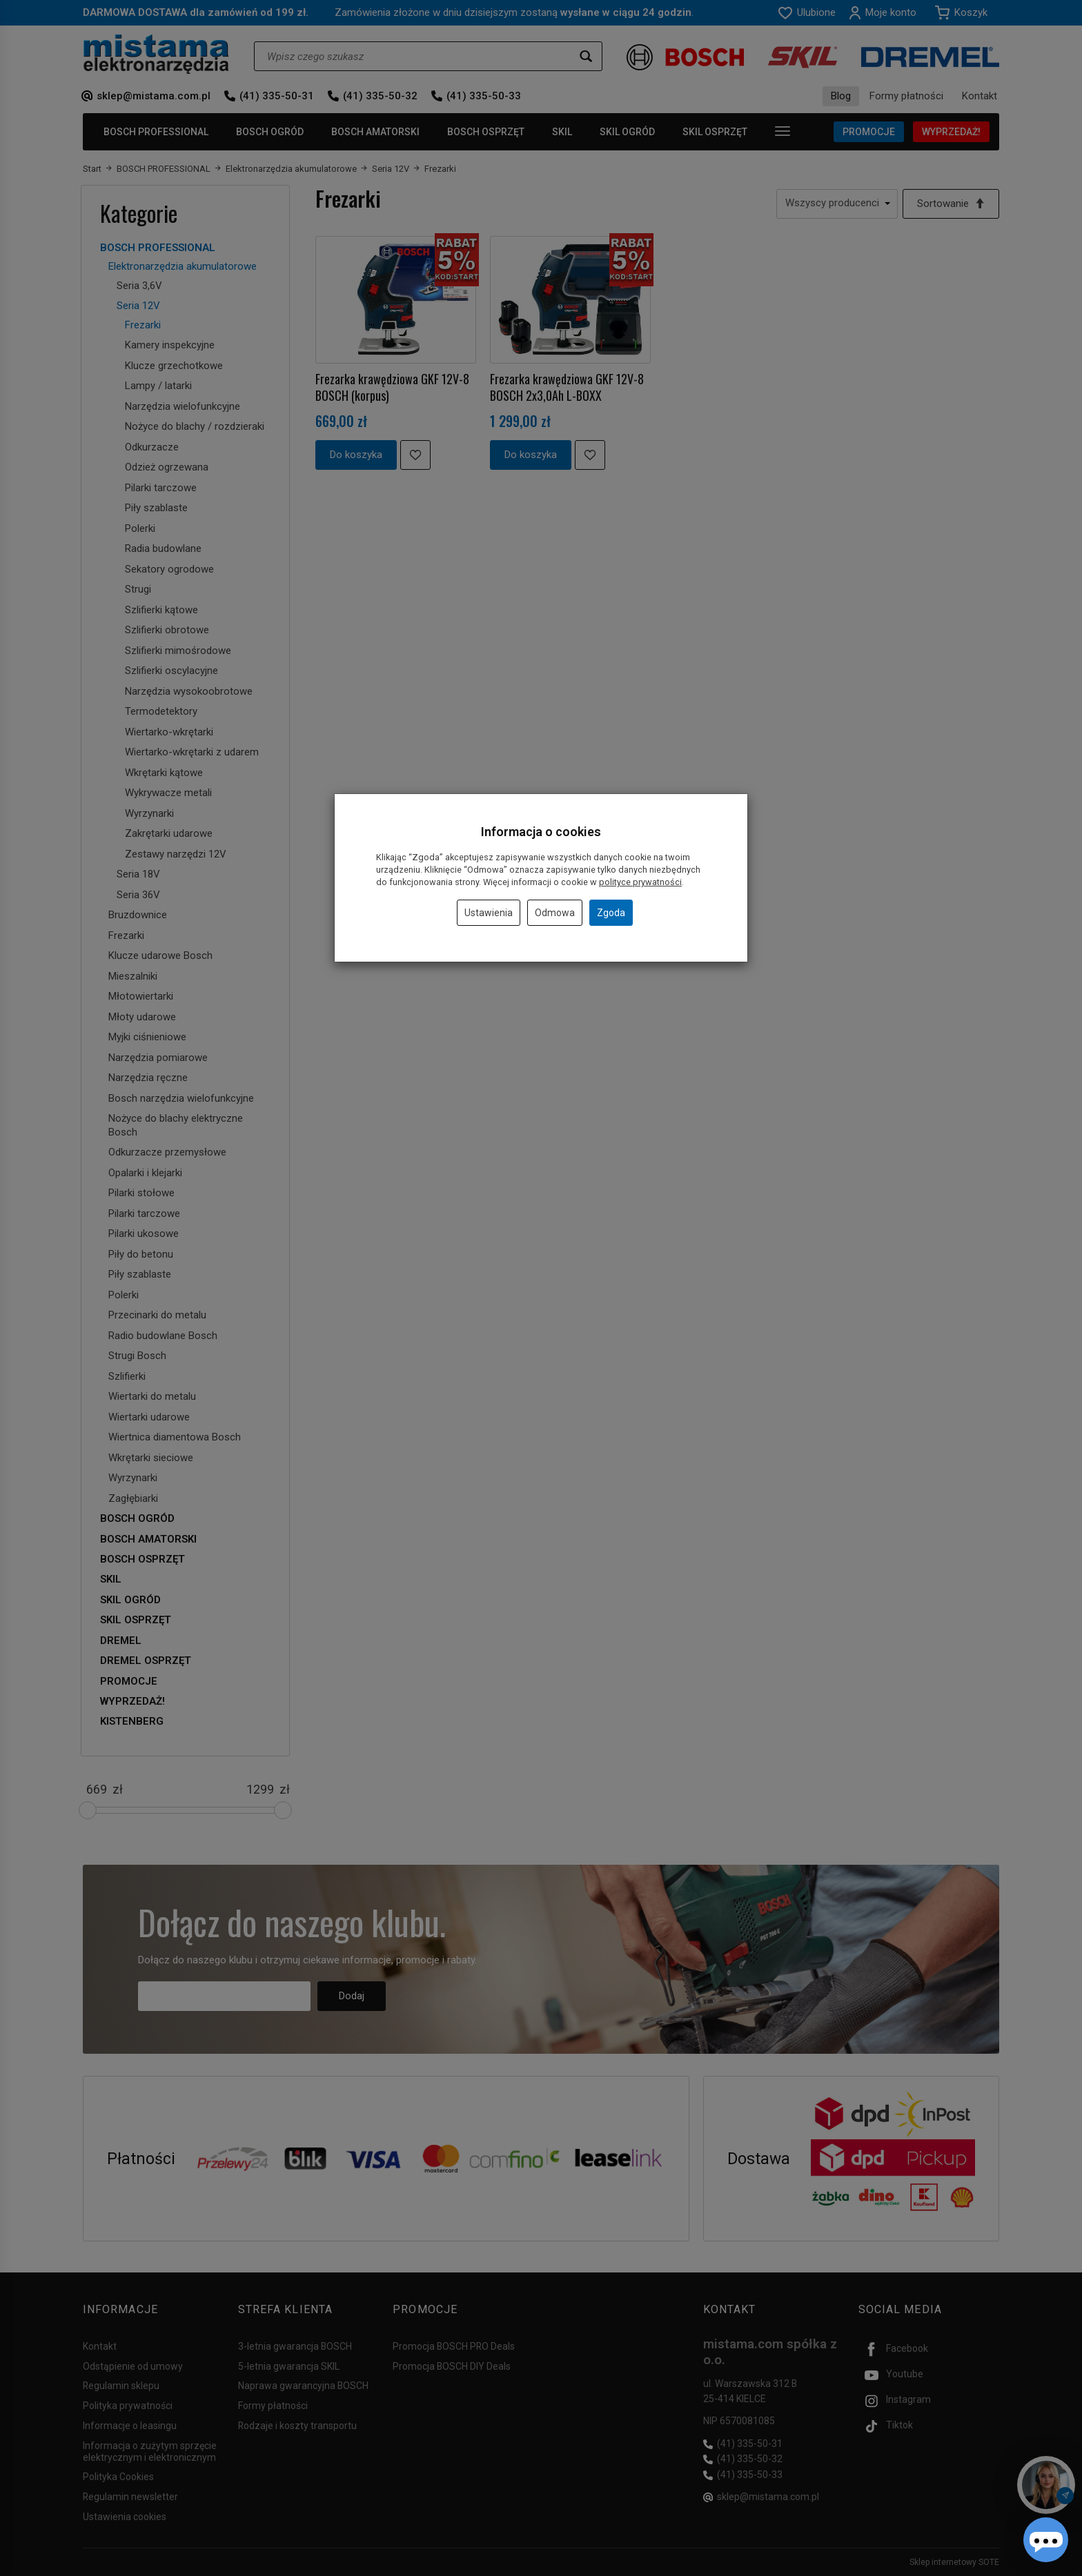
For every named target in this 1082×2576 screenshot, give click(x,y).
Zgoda (611, 912)
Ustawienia (488, 912)
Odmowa (555, 912)
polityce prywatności (640, 882)
